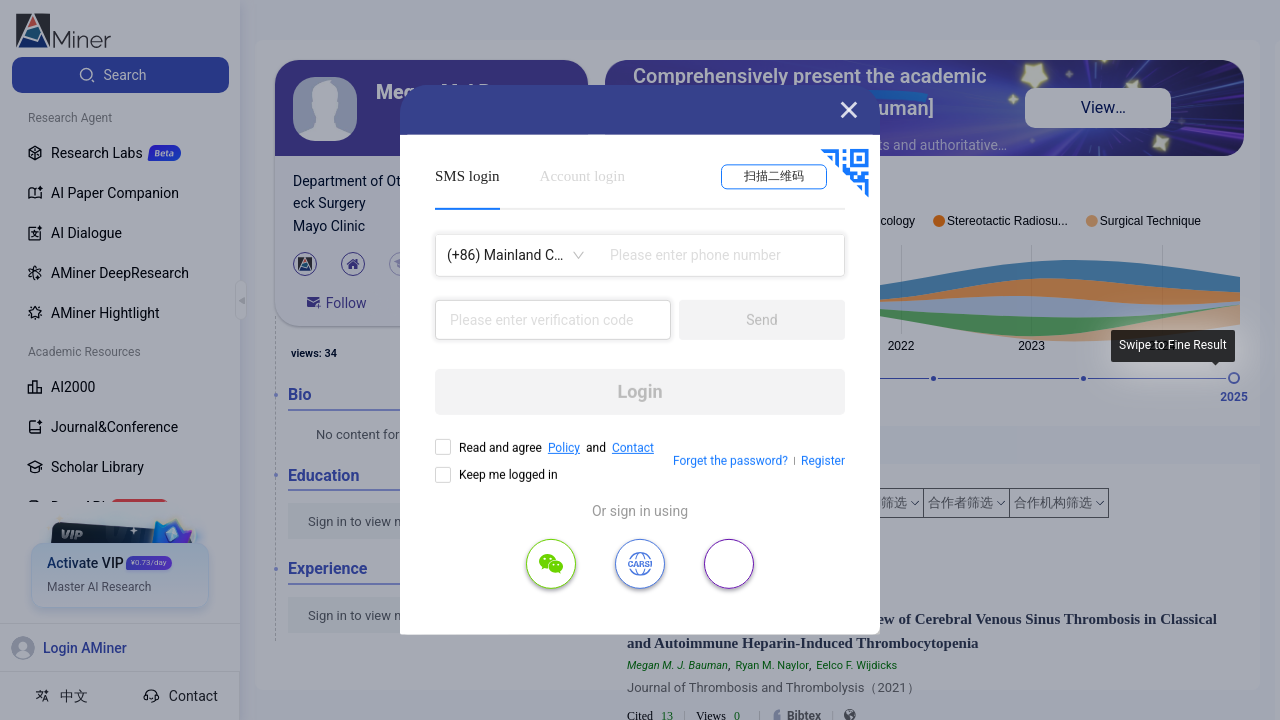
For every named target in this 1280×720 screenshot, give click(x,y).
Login (639, 391)
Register (823, 461)
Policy (564, 448)
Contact (633, 448)
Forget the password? (730, 461)
